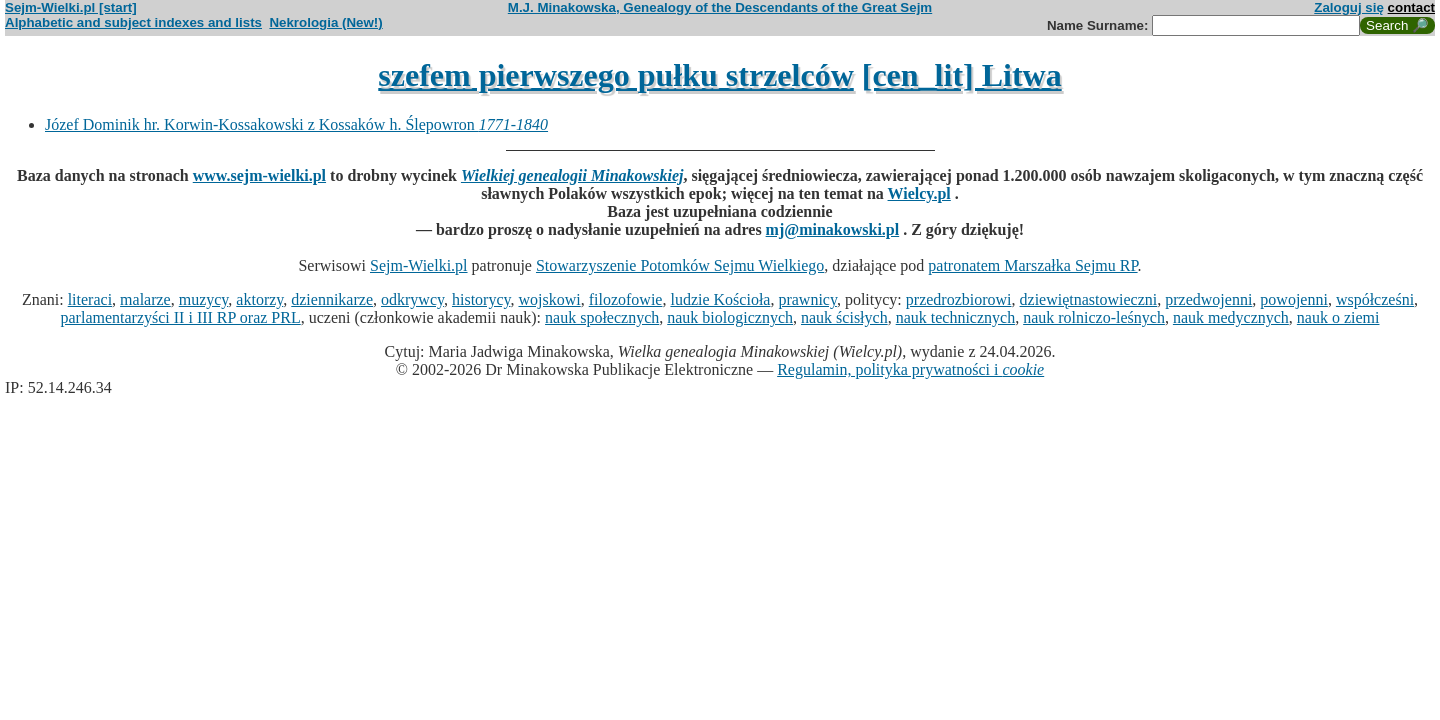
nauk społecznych (602, 317)
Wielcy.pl (919, 193)
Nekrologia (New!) (325, 22)
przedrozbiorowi (959, 299)
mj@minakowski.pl (833, 229)
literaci (90, 299)
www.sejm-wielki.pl (259, 175)
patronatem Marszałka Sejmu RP (1032, 265)
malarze (145, 299)
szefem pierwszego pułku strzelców (615, 75)
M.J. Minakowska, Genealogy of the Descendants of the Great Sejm (720, 7)
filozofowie (626, 299)
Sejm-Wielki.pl (419, 265)
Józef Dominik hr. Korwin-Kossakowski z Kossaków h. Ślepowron (296, 124)
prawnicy (807, 299)
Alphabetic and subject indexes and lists (133, 22)
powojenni (1294, 299)
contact (1411, 7)
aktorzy (259, 299)
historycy (481, 299)
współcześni (1375, 299)
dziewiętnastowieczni (1089, 299)
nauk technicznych (956, 317)
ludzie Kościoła (720, 299)
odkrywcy (412, 299)
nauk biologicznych (730, 317)
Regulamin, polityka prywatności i (910, 369)
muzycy (204, 299)
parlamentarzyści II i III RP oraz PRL (181, 317)
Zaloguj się (1349, 7)
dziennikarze (332, 299)
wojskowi (549, 299)
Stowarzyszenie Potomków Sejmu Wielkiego (680, 265)
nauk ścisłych (844, 317)
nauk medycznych (1231, 317)
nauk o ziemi (1338, 317)
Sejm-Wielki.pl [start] (71, 7)
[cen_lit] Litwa (962, 75)
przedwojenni (1208, 299)
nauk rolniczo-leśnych (1094, 317)
